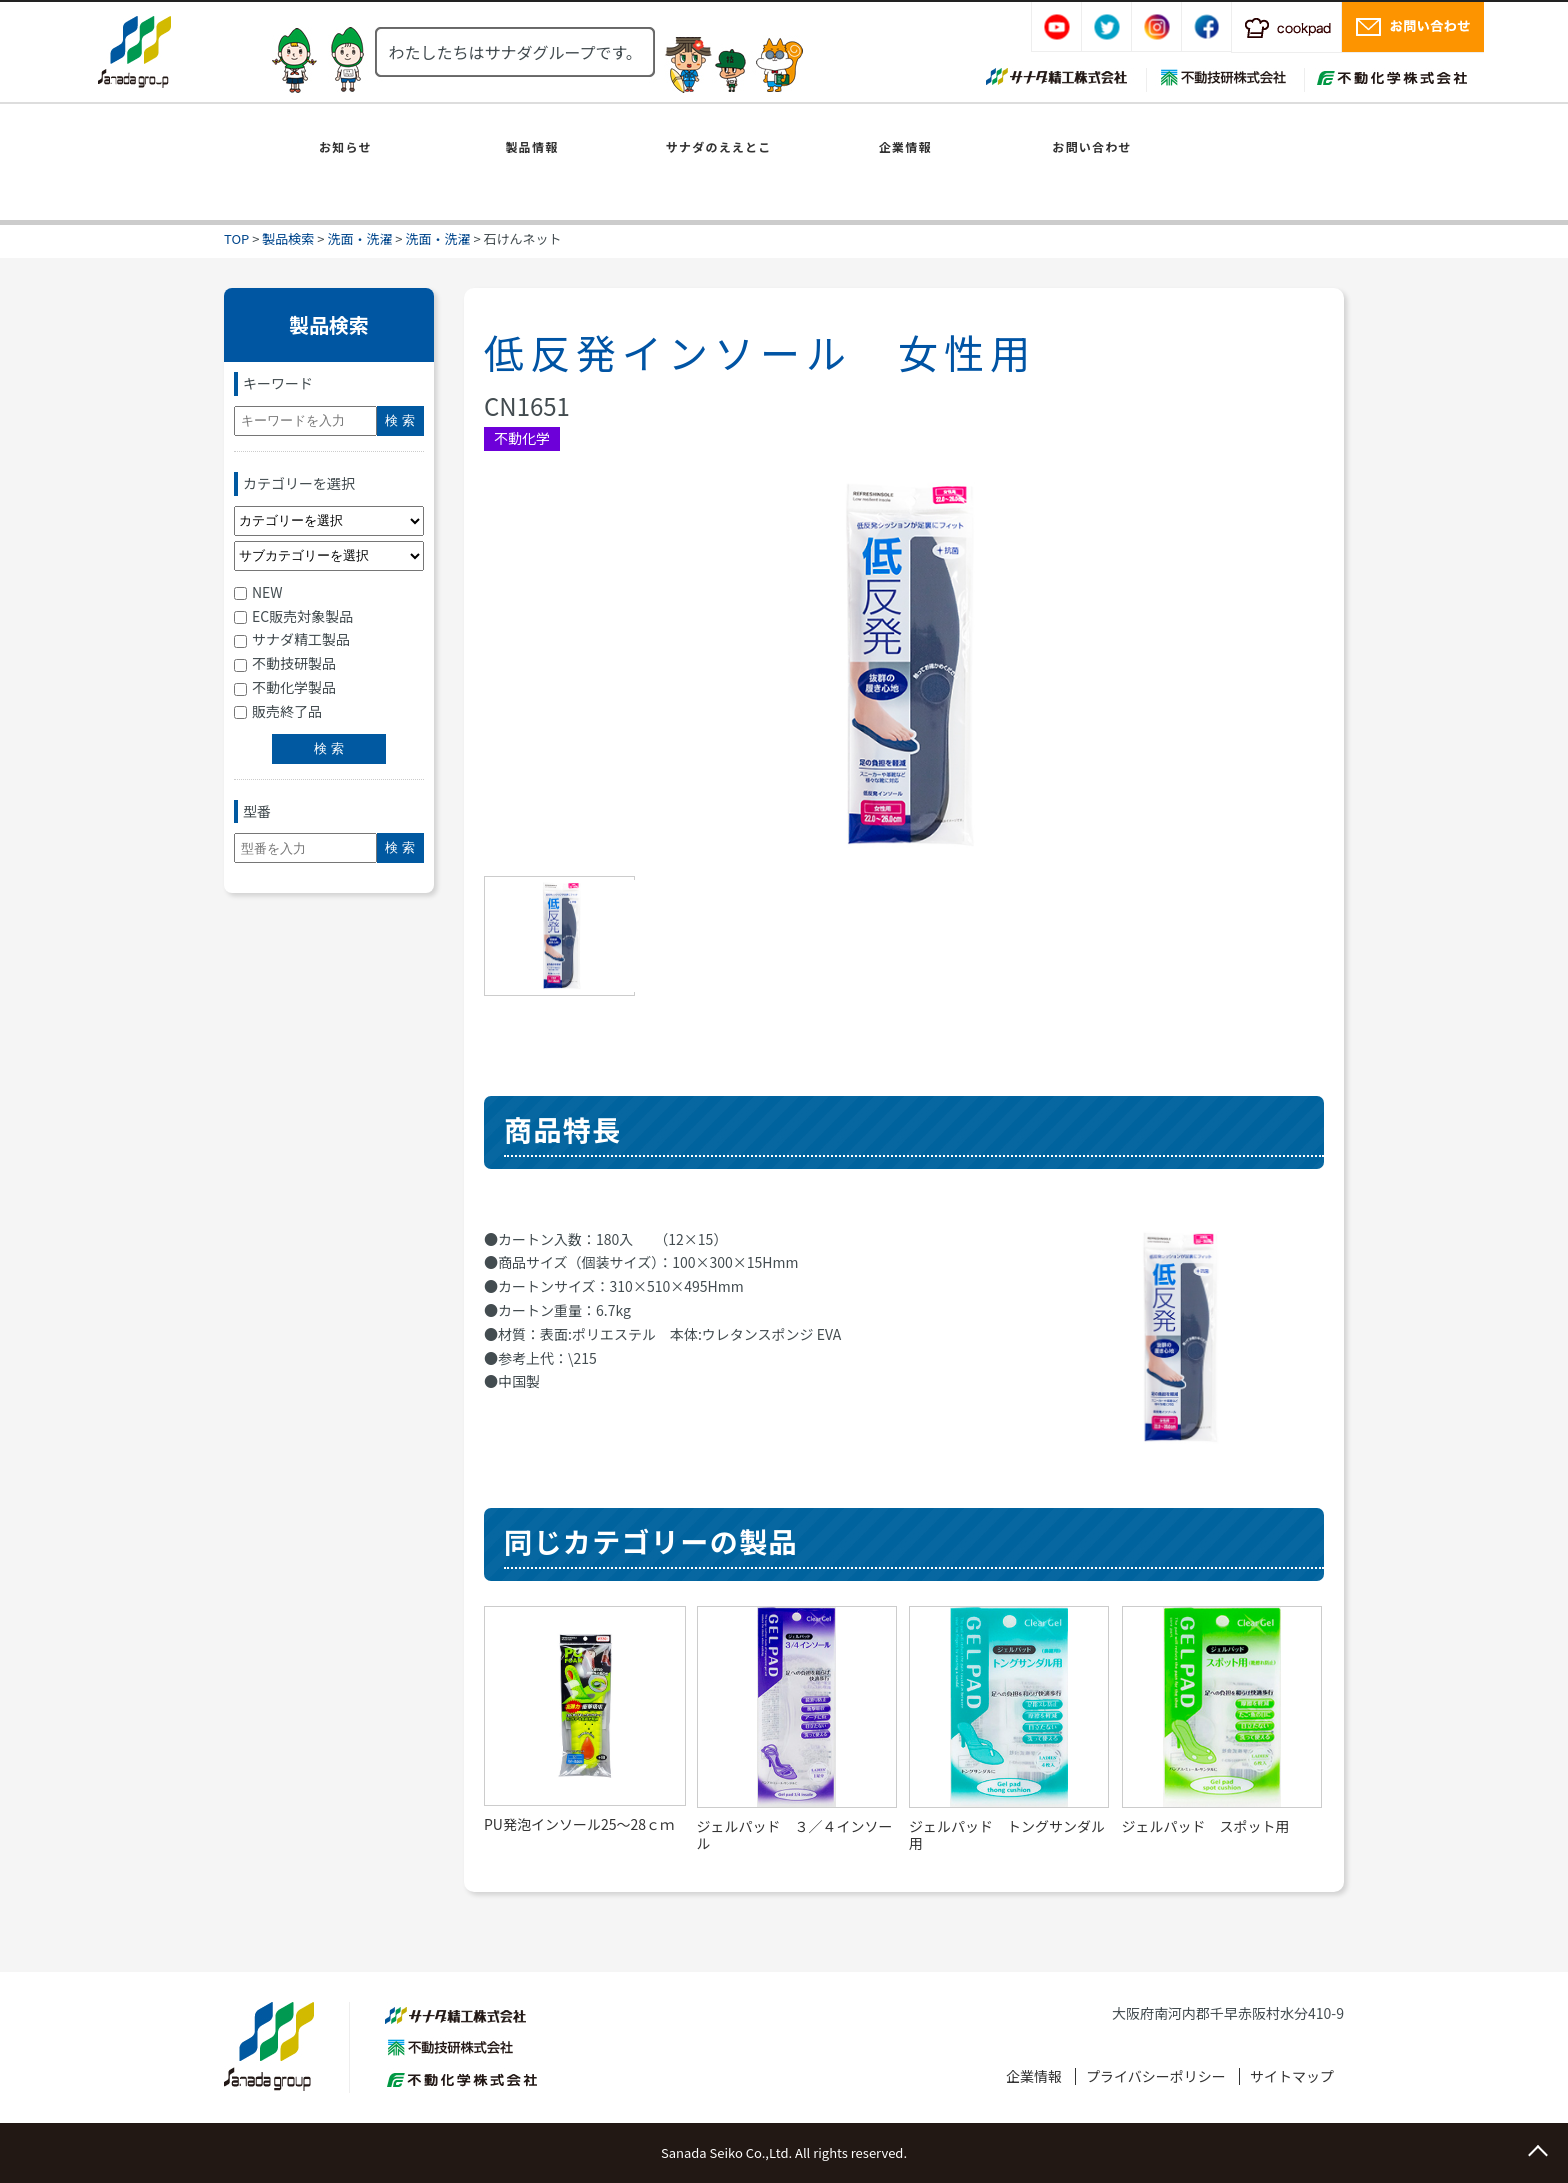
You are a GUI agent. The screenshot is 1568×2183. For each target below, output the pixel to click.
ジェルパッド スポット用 (1206, 1826)
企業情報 (905, 146)
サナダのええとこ (719, 146)
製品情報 (532, 146)
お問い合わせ (1091, 146)
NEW (258, 592)
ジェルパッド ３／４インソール (795, 1834)
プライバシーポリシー (1156, 2076)
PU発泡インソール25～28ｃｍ (579, 1824)
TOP (236, 238)
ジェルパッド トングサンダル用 (1007, 1834)
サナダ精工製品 (292, 639)
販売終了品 (278, 711)
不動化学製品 (285, 687)
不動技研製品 (285, 663)
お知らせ (345, 146)
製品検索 (288, 238)
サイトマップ (1292, 2076)
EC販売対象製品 (293, 616)
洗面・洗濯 (359, 238)
